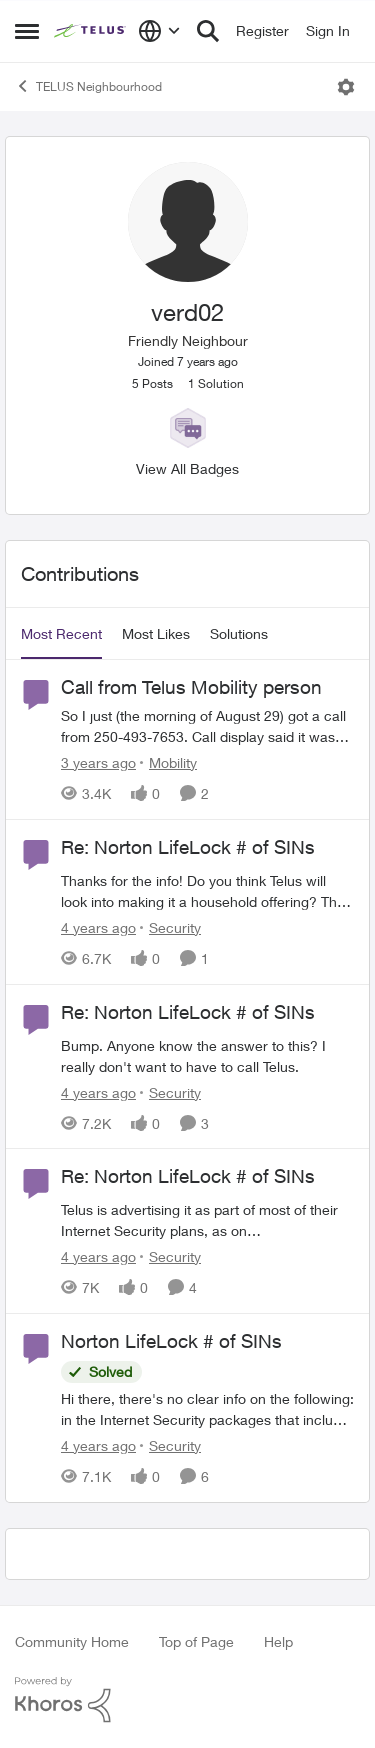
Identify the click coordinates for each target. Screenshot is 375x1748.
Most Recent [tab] (61, 633)
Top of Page (196, 1641)
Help (278, 1641)
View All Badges (187, 468)
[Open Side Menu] (27, 31)
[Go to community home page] (91, 31)
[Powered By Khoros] (187, 1700)
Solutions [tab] (239, 633)
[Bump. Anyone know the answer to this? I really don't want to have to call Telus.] (207, 1055)
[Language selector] (159, 31)
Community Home (72, 1641)
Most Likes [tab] (156, 633)
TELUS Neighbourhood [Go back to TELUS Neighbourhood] (88, 86)
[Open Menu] (346, 87)
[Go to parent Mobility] (168, 762)
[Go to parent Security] (170, 927)
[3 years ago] (98, 762)
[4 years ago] (98, 927)
